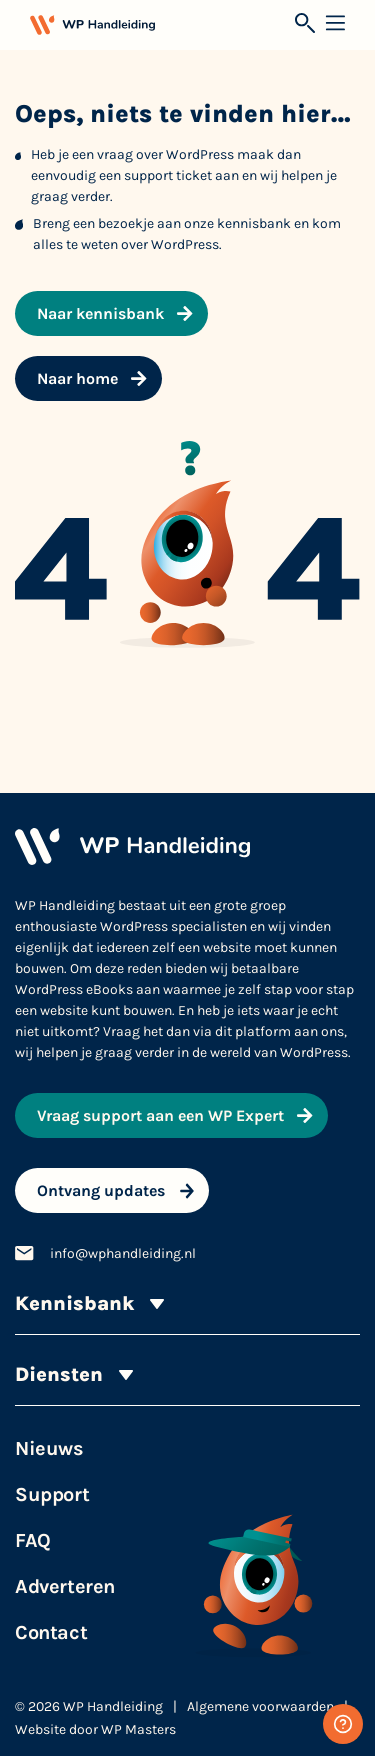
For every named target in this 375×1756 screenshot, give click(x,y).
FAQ (33, 1540)
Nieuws (49, 1448)
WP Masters (138, 1729)
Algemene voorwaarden (260, 1706)
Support (52, 1494)
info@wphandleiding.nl (123, 1253)
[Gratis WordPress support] (343, 1724)
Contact (51, 1632)
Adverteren (65, 1586)
